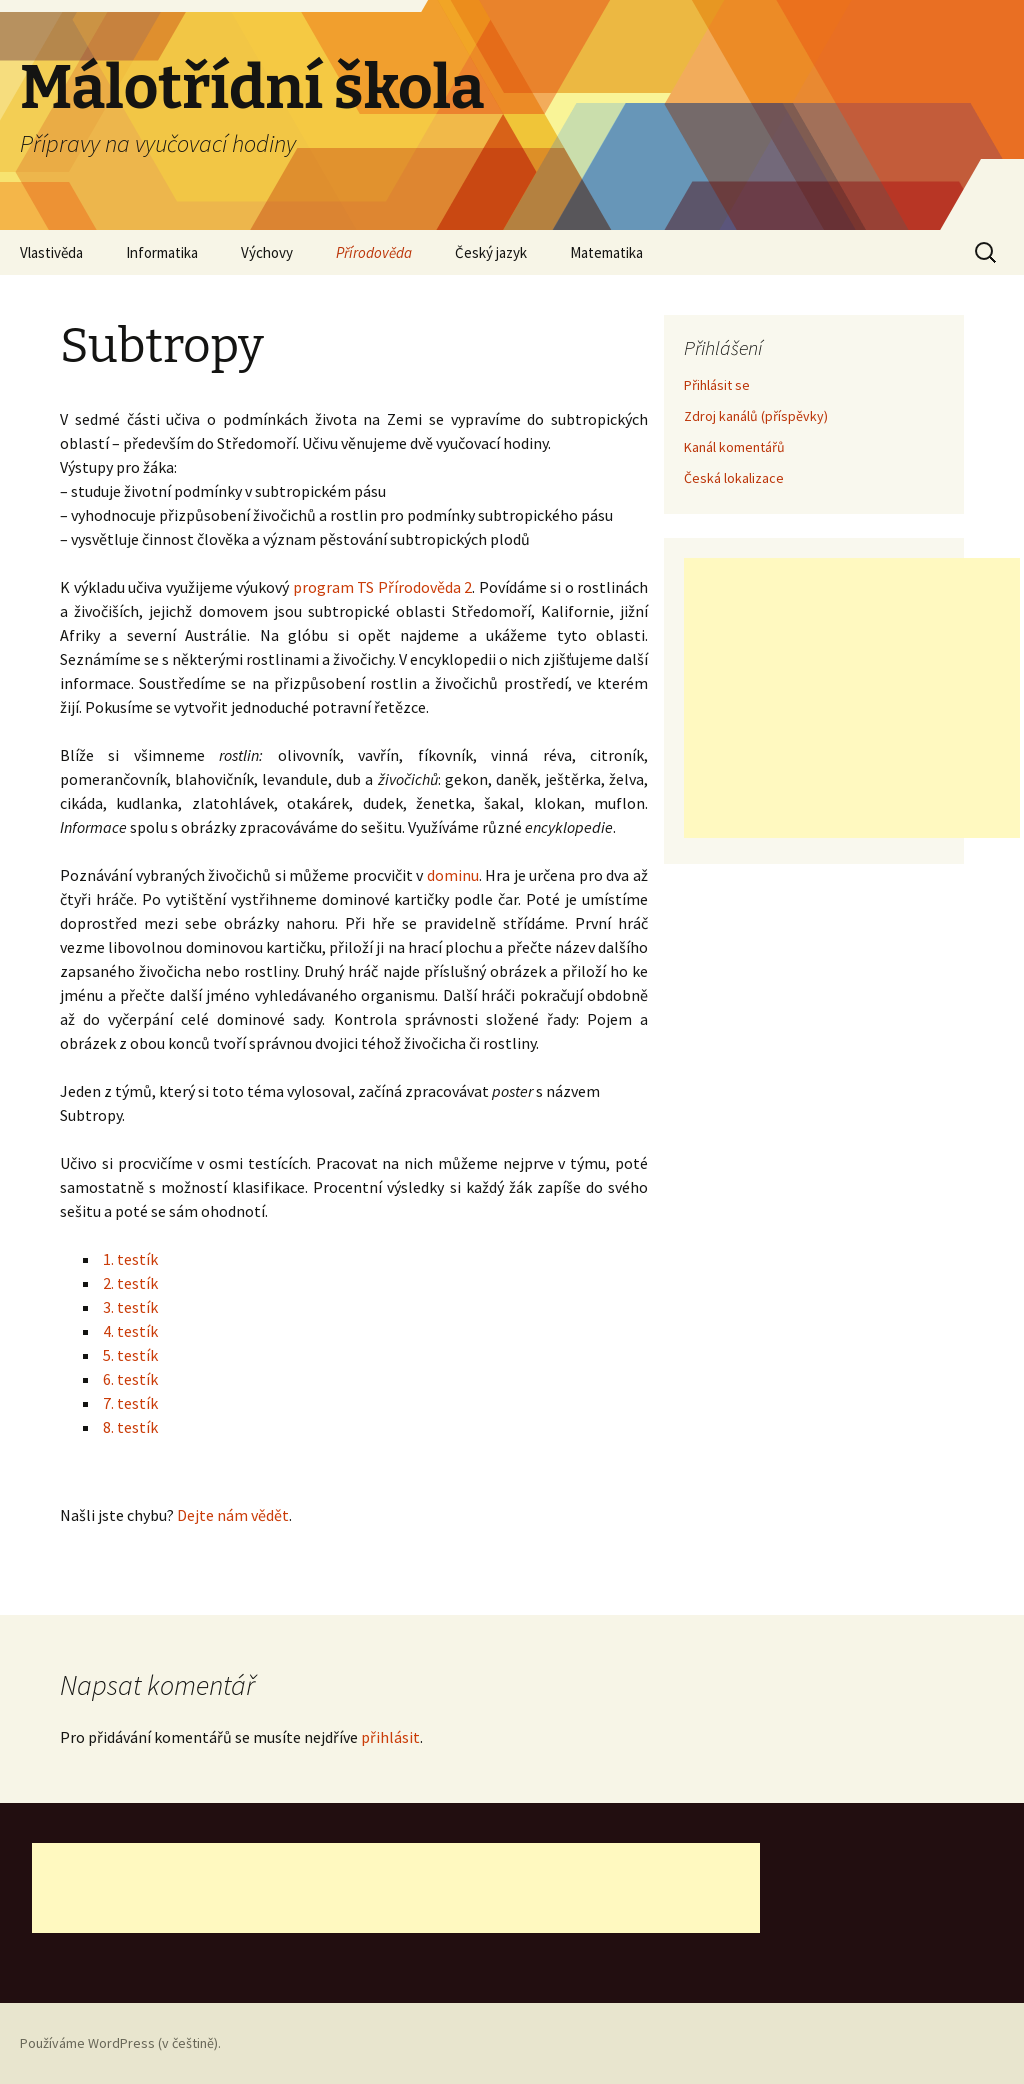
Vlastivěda (51, 252)
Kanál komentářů (734, 447)
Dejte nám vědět (233, 1515)
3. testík (130, 1307)
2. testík (130, 1283)
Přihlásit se (717, 385)
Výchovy (267, 252)
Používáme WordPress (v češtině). (120, 2043)
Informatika (162, 252)
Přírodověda (374, 252)
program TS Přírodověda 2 (383, 587)
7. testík (130, 1403)
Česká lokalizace (734, 478)
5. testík (130, 1355)
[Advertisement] (852, 698)
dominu (453, 875)
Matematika (606, 252)
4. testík (130, 1331)
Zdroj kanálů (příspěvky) (756, 416)
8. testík (130, 1427)
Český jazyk (491, 252)
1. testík (130, 1259)
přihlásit (390, 1737)
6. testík (130, 1379)
